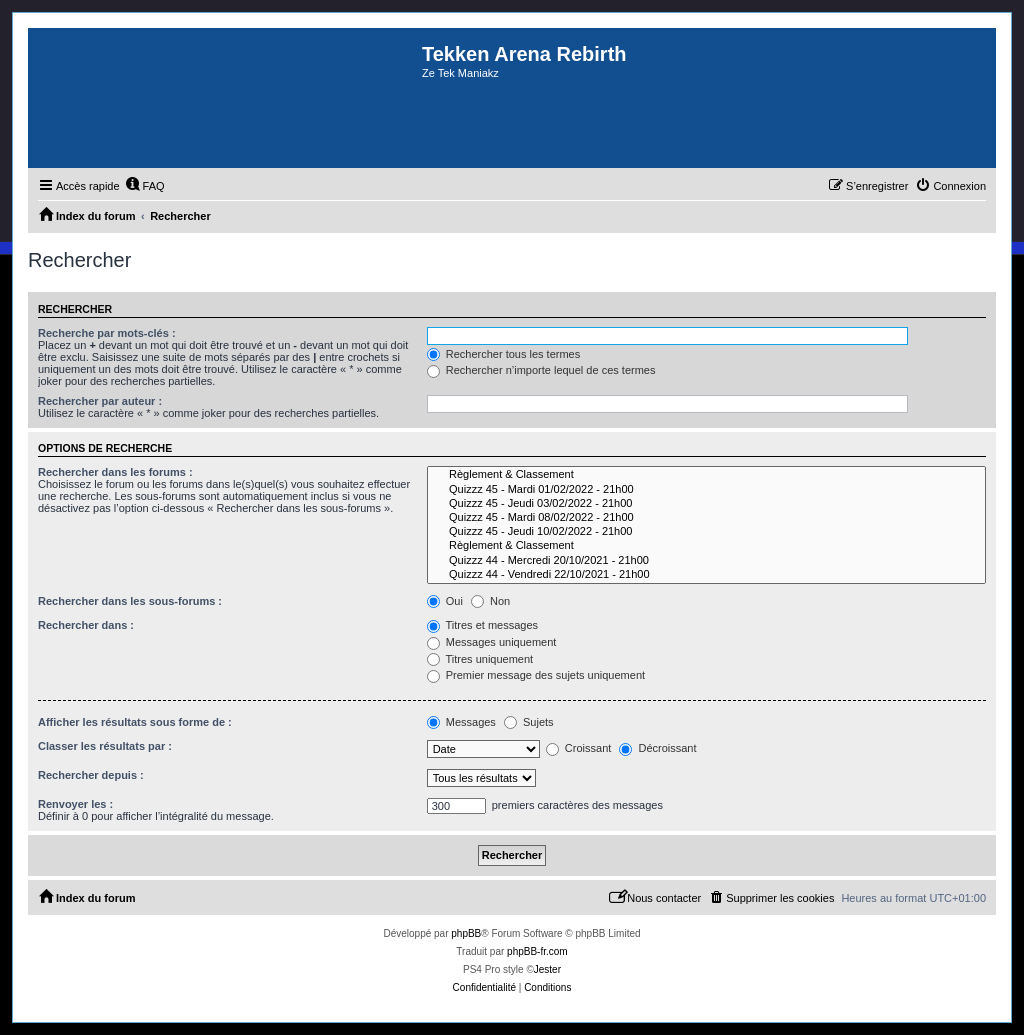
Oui (445, 601)
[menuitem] (145, 186)
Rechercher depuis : (91, 775)
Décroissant (657, 748)
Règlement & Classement (706, 475)
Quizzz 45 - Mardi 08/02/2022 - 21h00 (706, 518)
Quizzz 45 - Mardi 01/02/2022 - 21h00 (706, 490)
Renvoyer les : (75, 804)
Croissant (579, 748)
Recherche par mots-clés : (107, 333)
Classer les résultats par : (105, 746)
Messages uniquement (492, 642)
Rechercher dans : (86, 625)
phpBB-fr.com (537, 951)
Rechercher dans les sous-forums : (130, 601)
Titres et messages (482, 625)
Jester (547, 969)
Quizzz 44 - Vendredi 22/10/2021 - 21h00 (706, 575)
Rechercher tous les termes (504, 354)
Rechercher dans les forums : (115, 472)
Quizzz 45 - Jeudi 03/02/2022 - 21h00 (706, 504)
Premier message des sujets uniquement (536, 675)
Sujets (529, 722)
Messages (461, 722)
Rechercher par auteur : (100, 401)
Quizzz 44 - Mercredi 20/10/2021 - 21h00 (706, 561)
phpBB (466, 933)
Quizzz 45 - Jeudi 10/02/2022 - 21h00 (706, 532)
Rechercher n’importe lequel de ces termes (541, 370)
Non (490, 601)
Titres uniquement (480, 659)
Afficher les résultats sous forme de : (135, 722)
